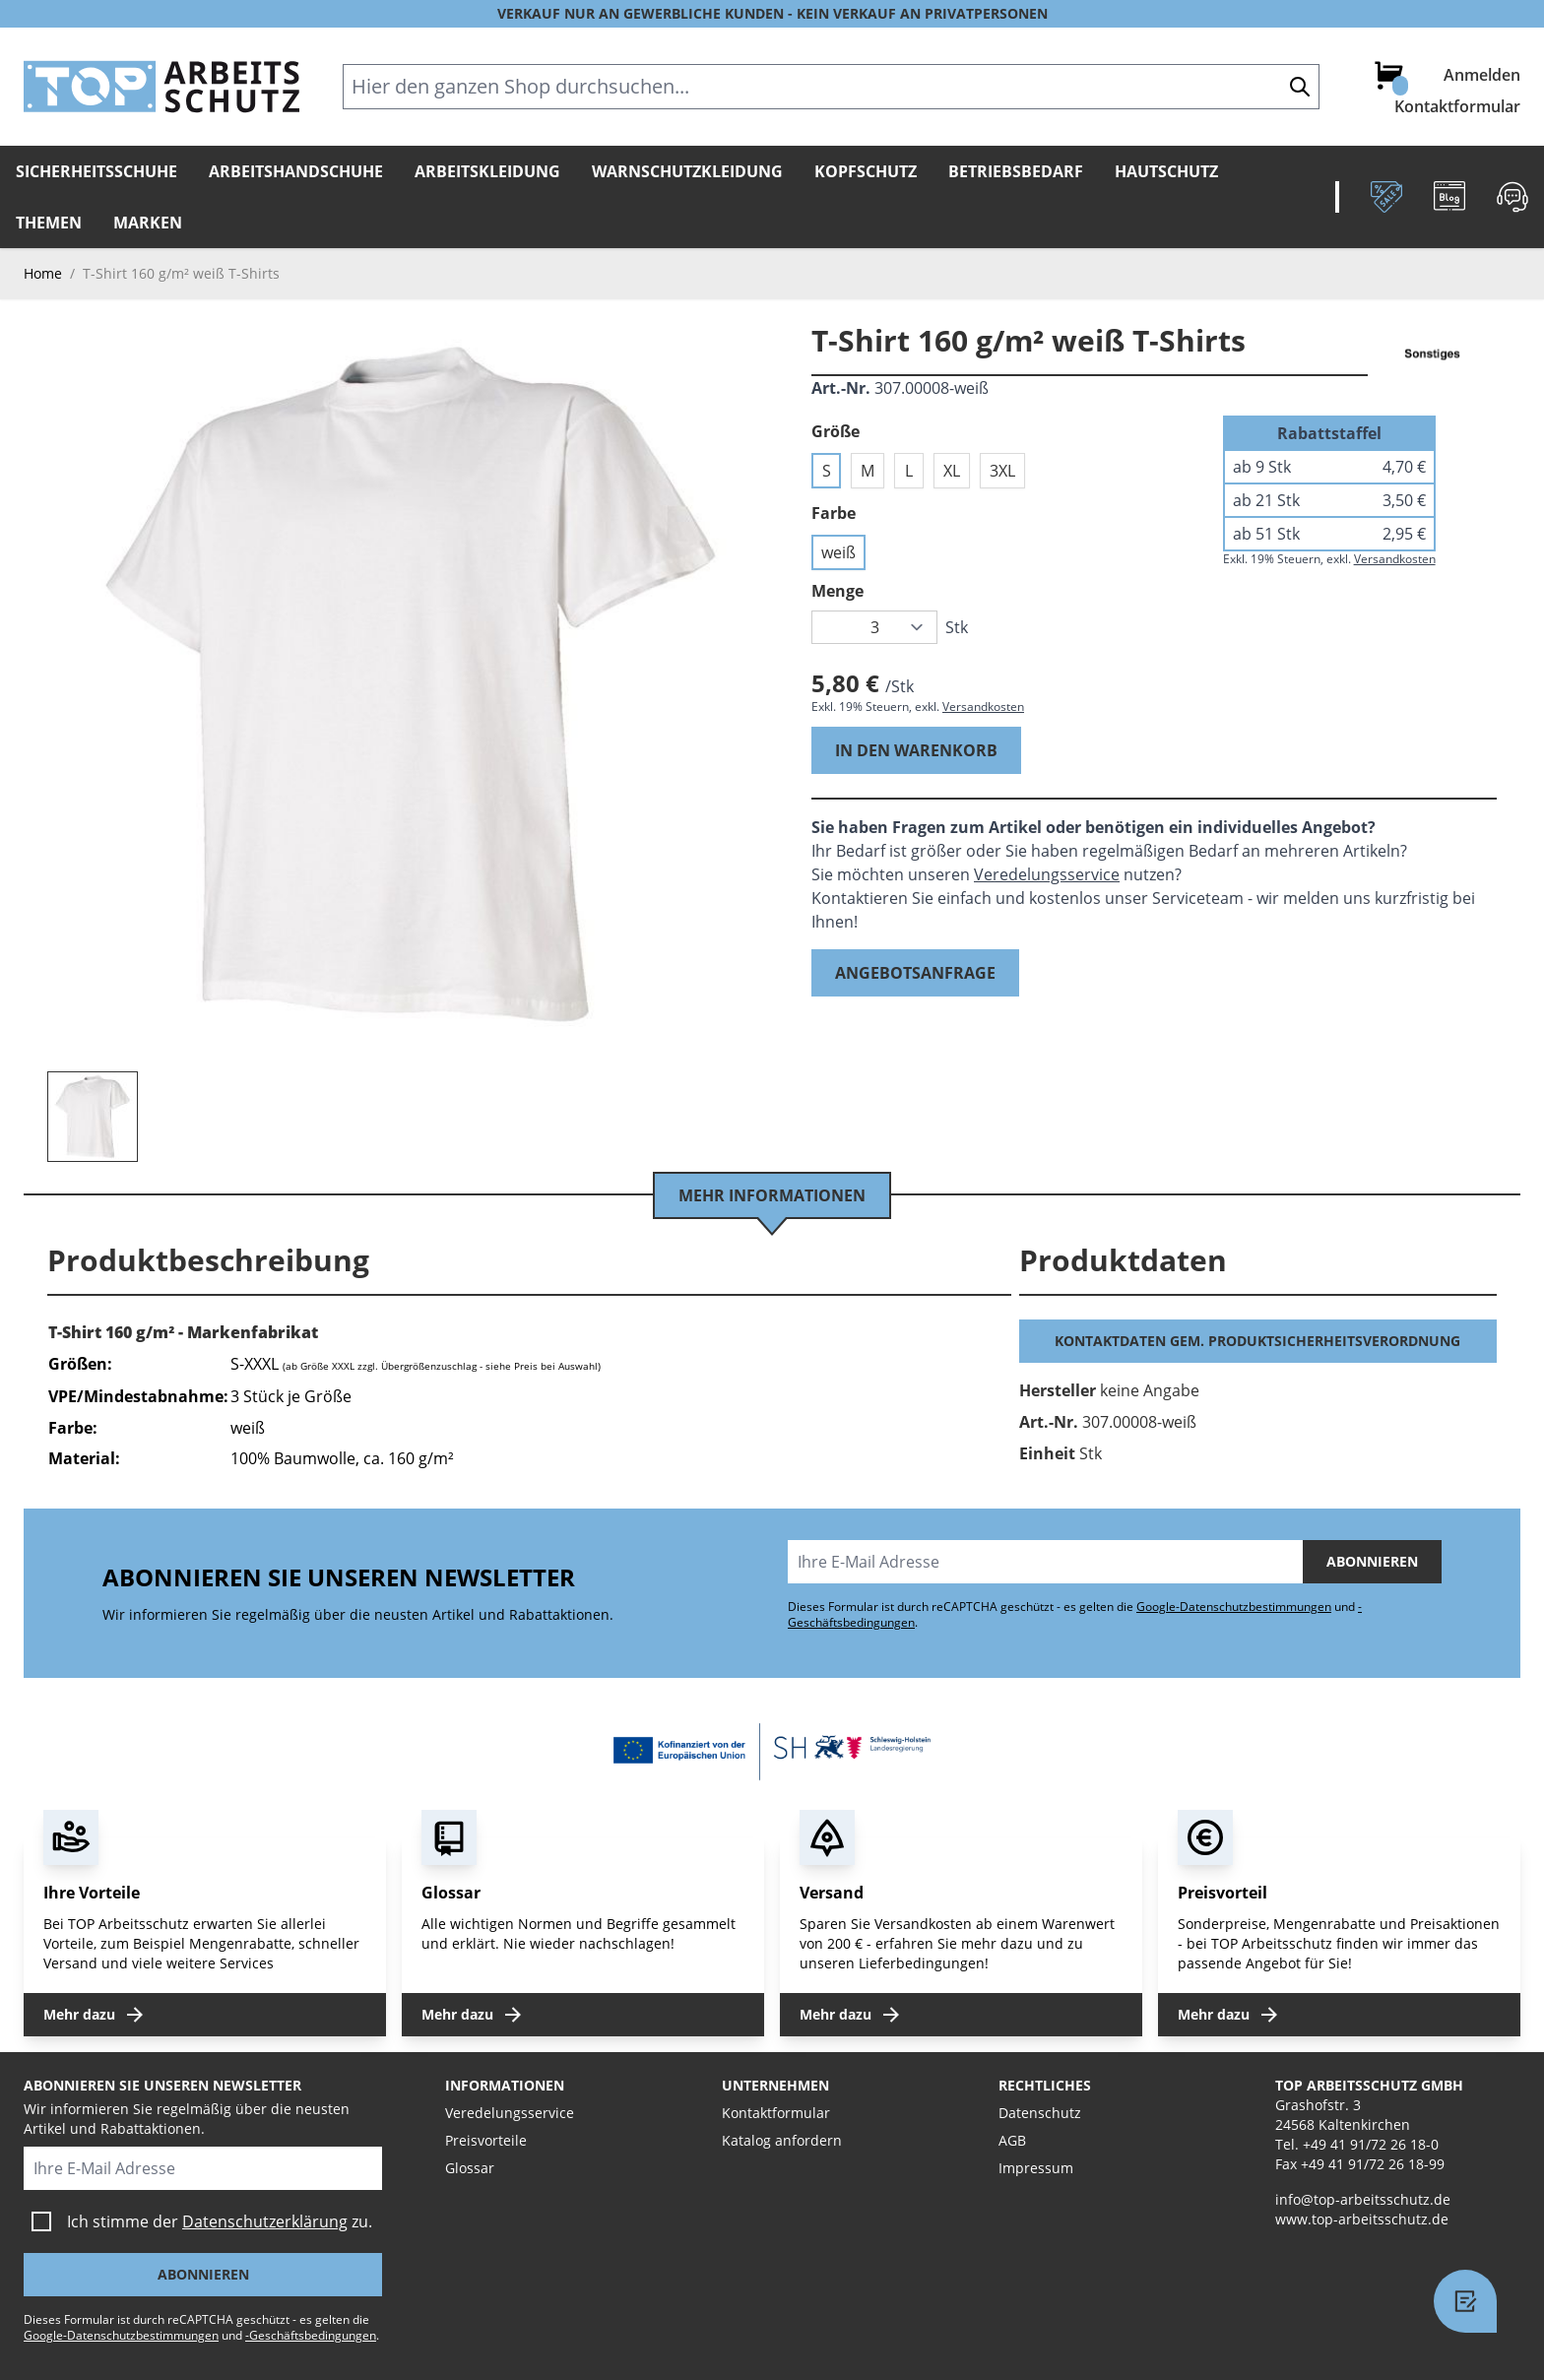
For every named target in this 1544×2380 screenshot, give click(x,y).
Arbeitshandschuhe (296, 171)
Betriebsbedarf (1015, 171)
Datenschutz (1039, 2112)
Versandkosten (983, 706)
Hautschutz (1166, 171)
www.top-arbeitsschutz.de (1361, 2219)
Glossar (469, 2167)
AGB (1012, 2140)
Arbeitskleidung (487, 171)
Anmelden (1482, 75)
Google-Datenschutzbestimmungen (1233, 1606)
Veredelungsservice (1047, 874)
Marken (147, 222)
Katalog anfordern (782, 2140)
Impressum (1035, 2167)
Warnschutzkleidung (687, 171)
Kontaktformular (1457, 106)
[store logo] (161, 87)
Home (43, 273)
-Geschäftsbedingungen (310, 2335)
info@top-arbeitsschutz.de (1362, 2199)
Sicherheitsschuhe (96, 171)
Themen (49, 222)
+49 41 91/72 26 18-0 (1371, 2144)
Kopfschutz (865, 171)
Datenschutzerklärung (265, 2221)
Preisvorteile (486, 2140)
